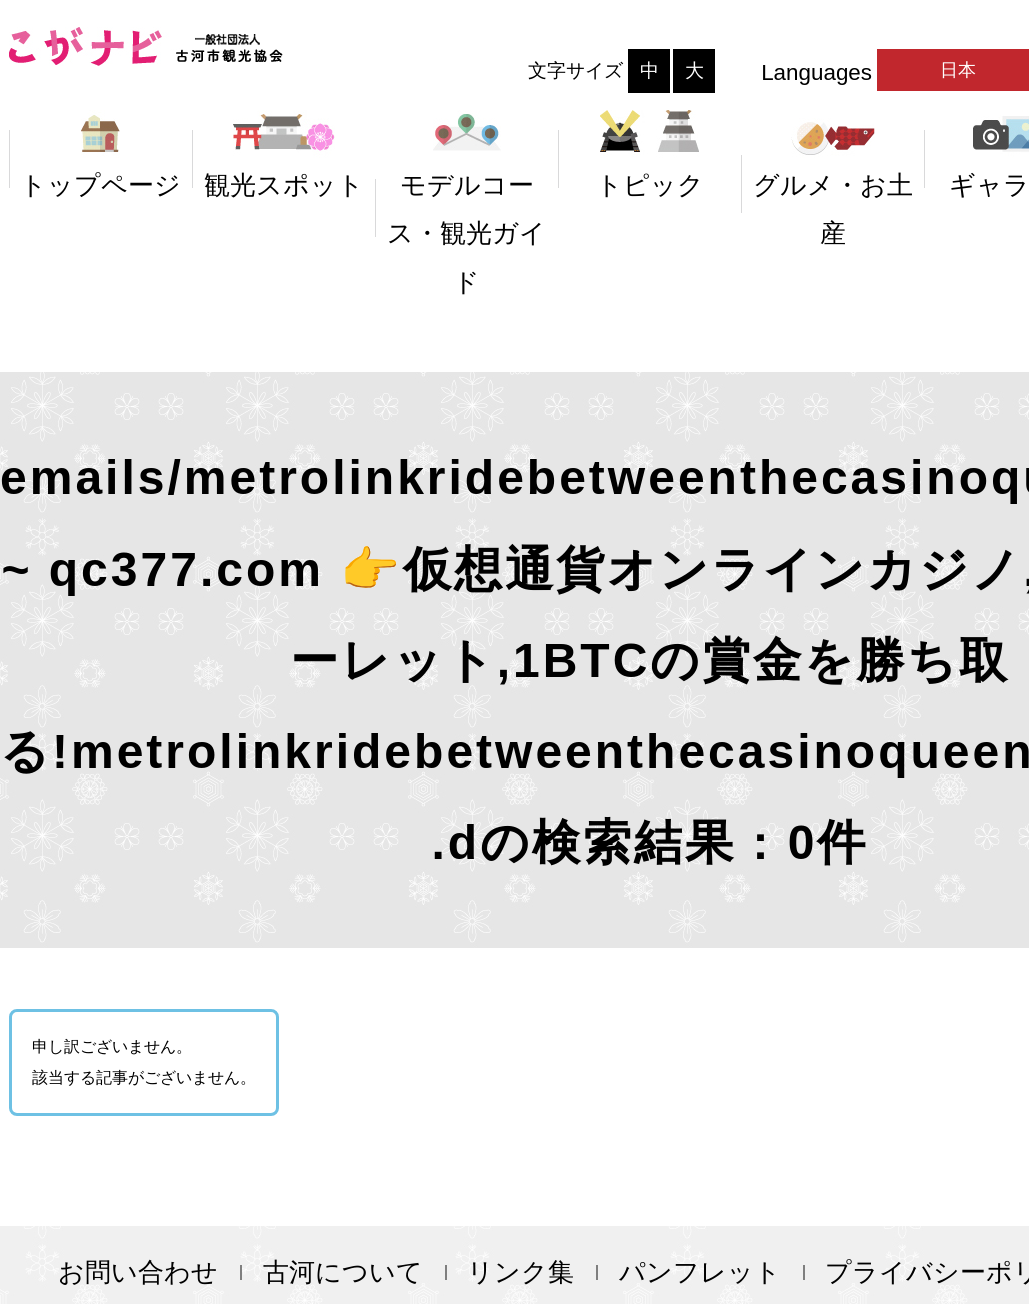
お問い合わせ (138, 1272)
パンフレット (700, 1272)
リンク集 (520, 1272)
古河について (343, 1272)
